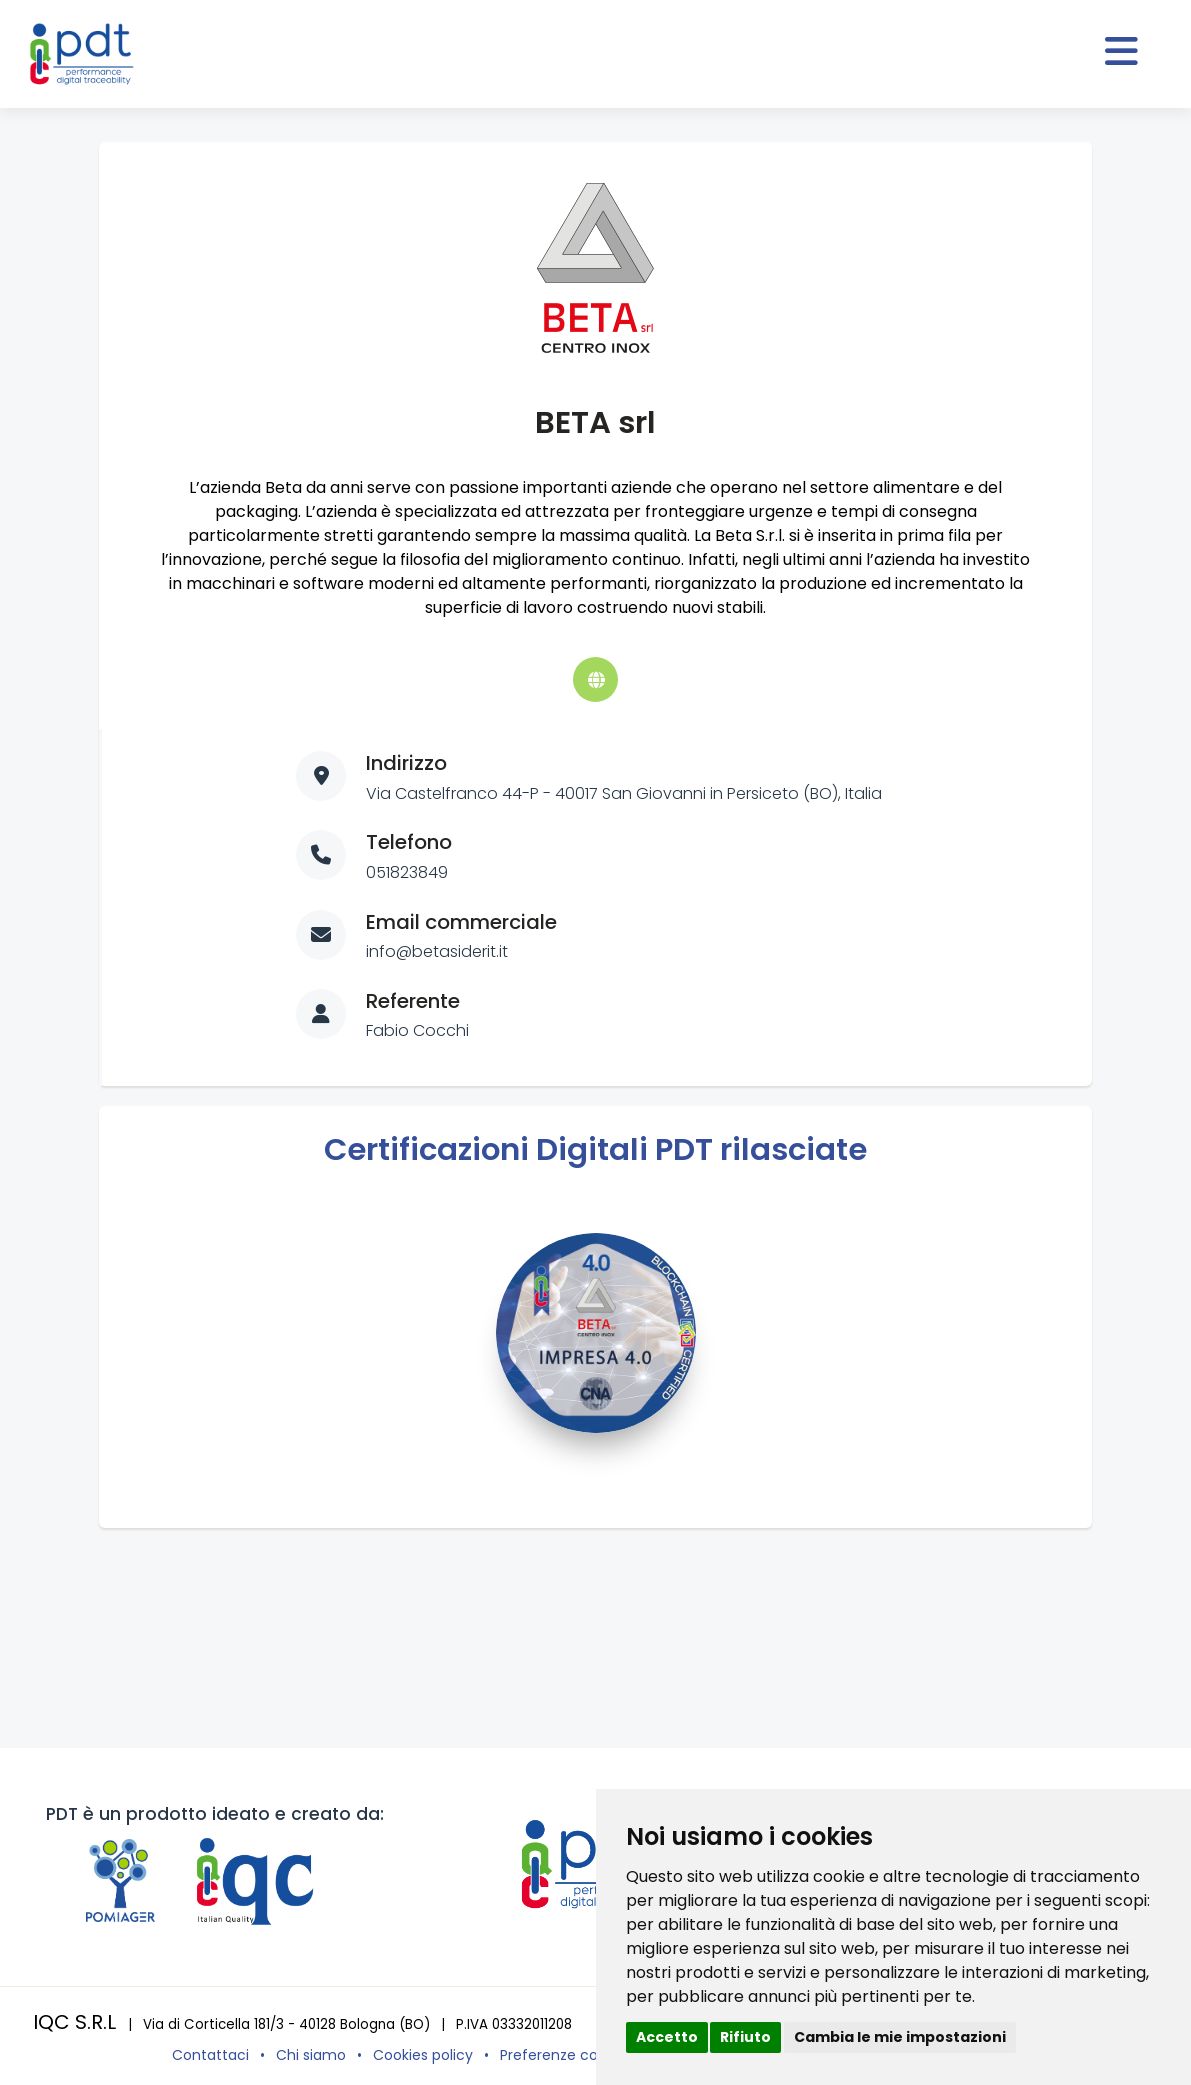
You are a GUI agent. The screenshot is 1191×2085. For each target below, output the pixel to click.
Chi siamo (311, 2055)
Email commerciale (461, 922)
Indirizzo (406, 763)
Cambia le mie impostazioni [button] (900, 2037)
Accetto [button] (667, 2037)
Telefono (409, 842)
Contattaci (210, 2055)
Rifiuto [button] (745, 2037)
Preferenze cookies (566, 2055)
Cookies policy (423, 2055)
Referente (413, 1001)
